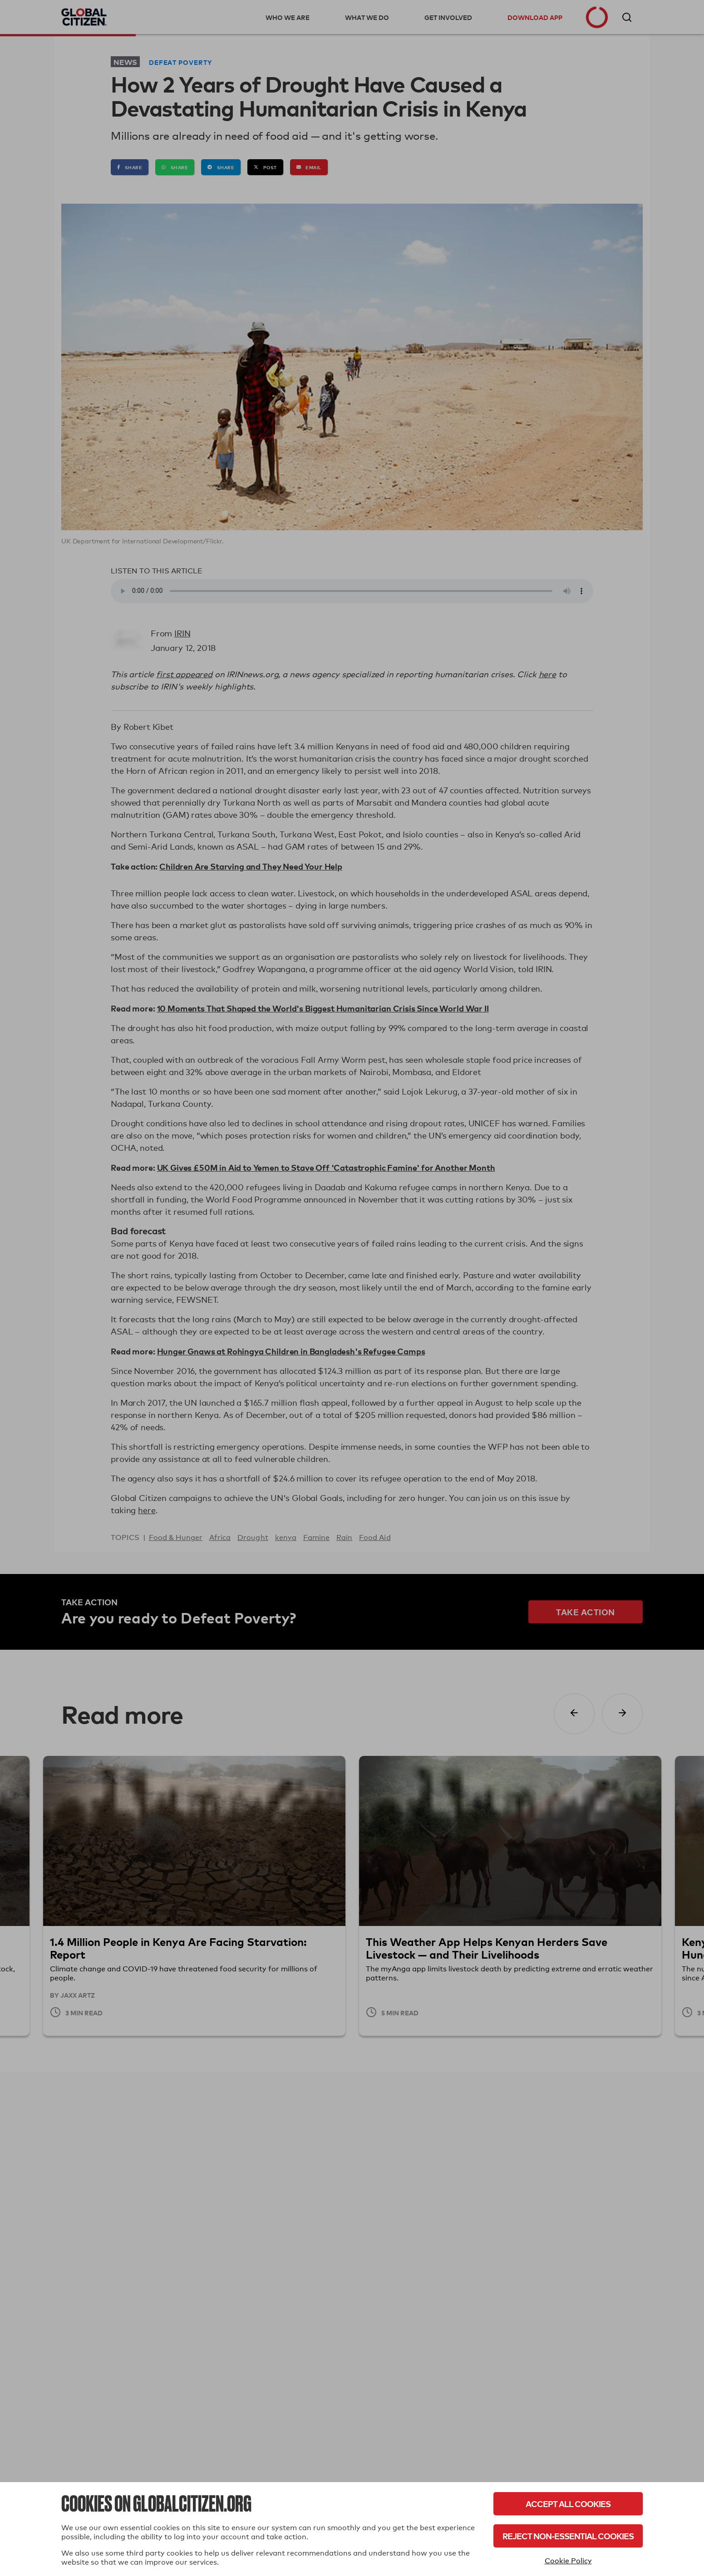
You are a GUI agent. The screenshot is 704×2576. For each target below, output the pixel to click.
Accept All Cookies (568, 2503)
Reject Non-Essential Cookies (568, 2536)
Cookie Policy (568, 2560)
